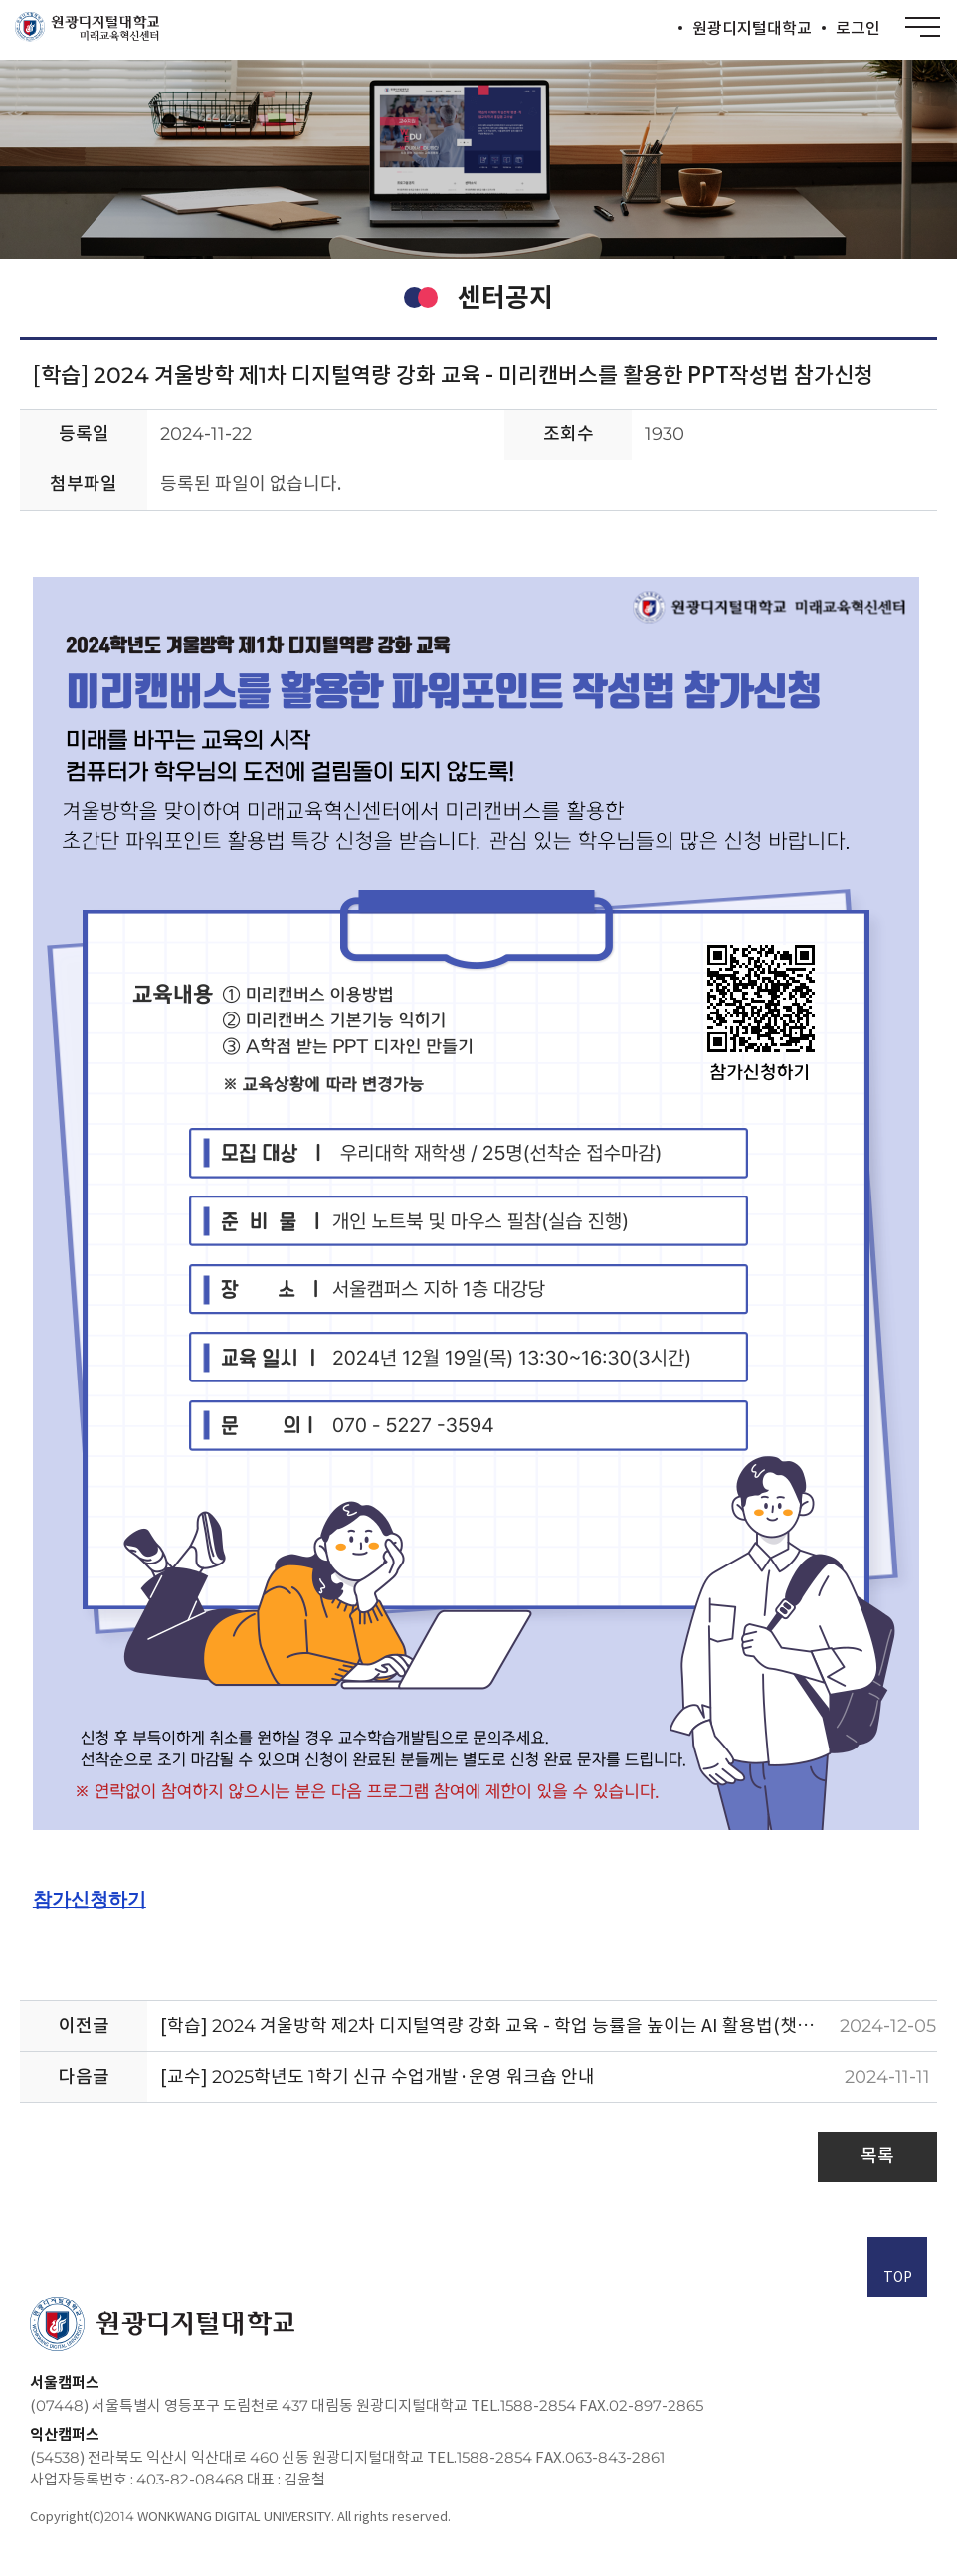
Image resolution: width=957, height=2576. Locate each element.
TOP (897, 2269)
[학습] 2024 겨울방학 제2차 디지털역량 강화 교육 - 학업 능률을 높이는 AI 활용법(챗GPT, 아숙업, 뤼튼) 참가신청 (499, 2025)
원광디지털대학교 (752, 28)
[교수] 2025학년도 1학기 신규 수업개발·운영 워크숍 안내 (377, 2076)
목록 (877, 2155)
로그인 (858, 28)
